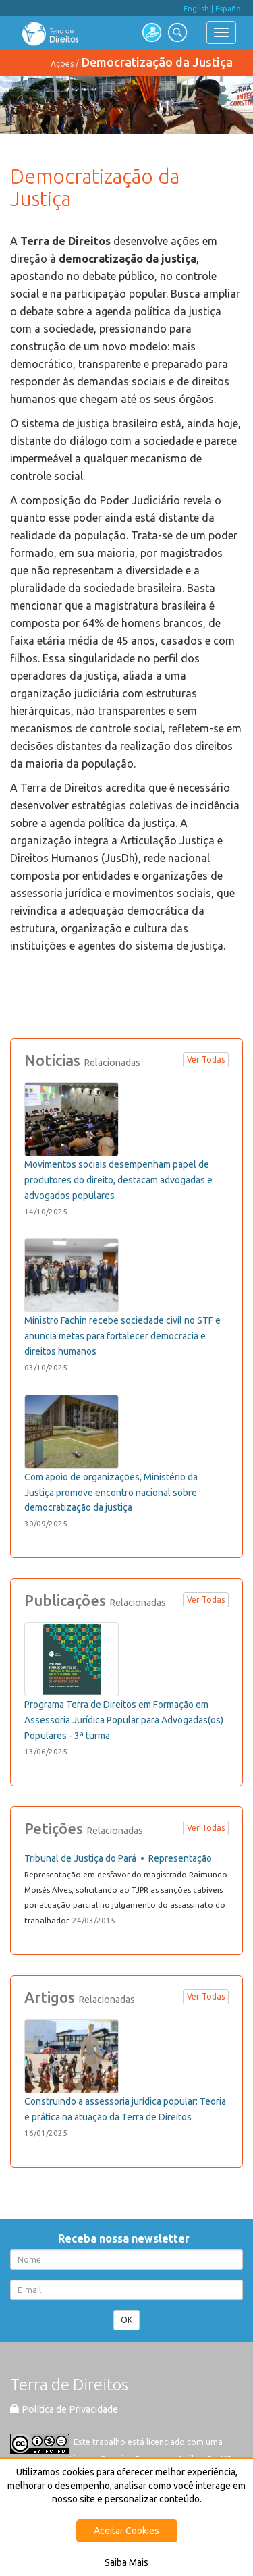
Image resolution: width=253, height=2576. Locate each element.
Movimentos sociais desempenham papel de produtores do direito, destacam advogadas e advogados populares (118, 1180)
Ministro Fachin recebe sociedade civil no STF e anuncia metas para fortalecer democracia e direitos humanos (122, 1336)
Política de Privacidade (64, 2409)
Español (229, 9)
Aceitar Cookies (126, 2530)
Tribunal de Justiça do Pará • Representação (118, 1858)
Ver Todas (206, 1059)
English (196, 9)
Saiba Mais (126, 2562)
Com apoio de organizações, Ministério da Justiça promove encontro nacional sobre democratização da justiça (111, 1492)
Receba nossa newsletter (126, 2238)
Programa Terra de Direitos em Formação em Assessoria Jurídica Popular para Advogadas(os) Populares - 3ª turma (123, 1720)
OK (126, 2319)
